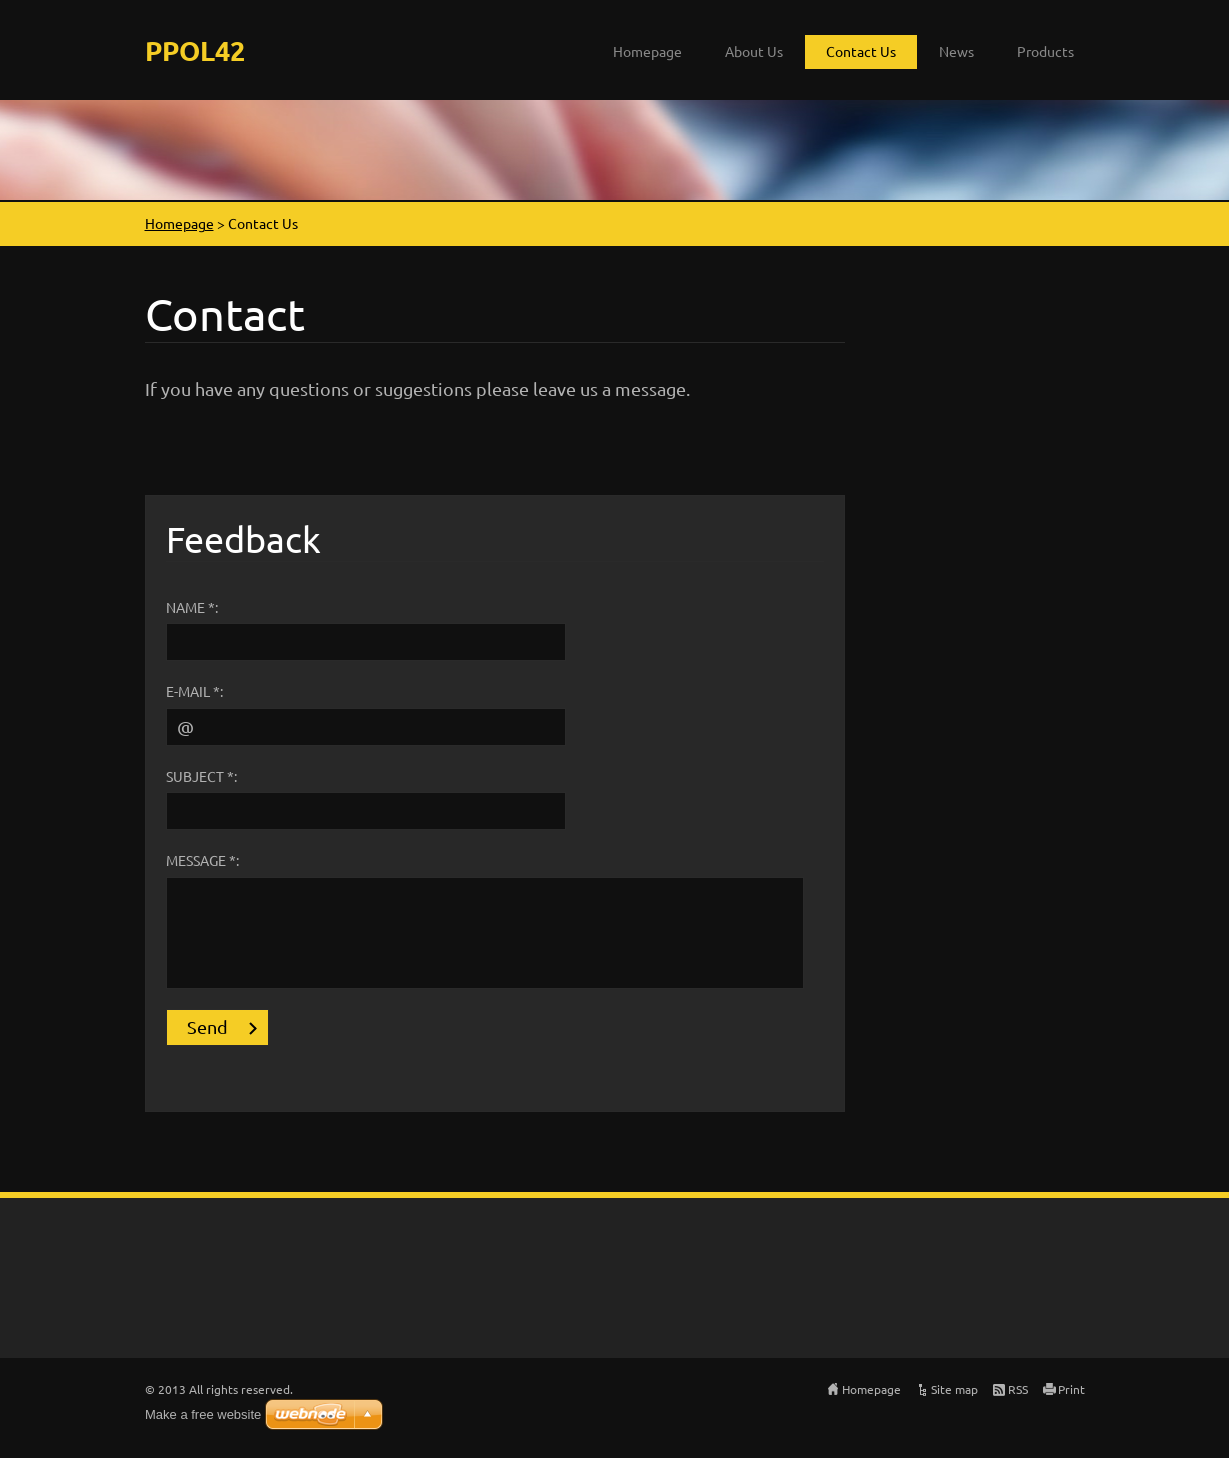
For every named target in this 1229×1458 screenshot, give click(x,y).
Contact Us (861, 51)
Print (1071, 1389)
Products (1045, 51)
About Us (754, 51)
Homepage (647, 51)
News (956, 51)
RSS (1018, 1389)
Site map (954, 1389)
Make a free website (203, 1414)
